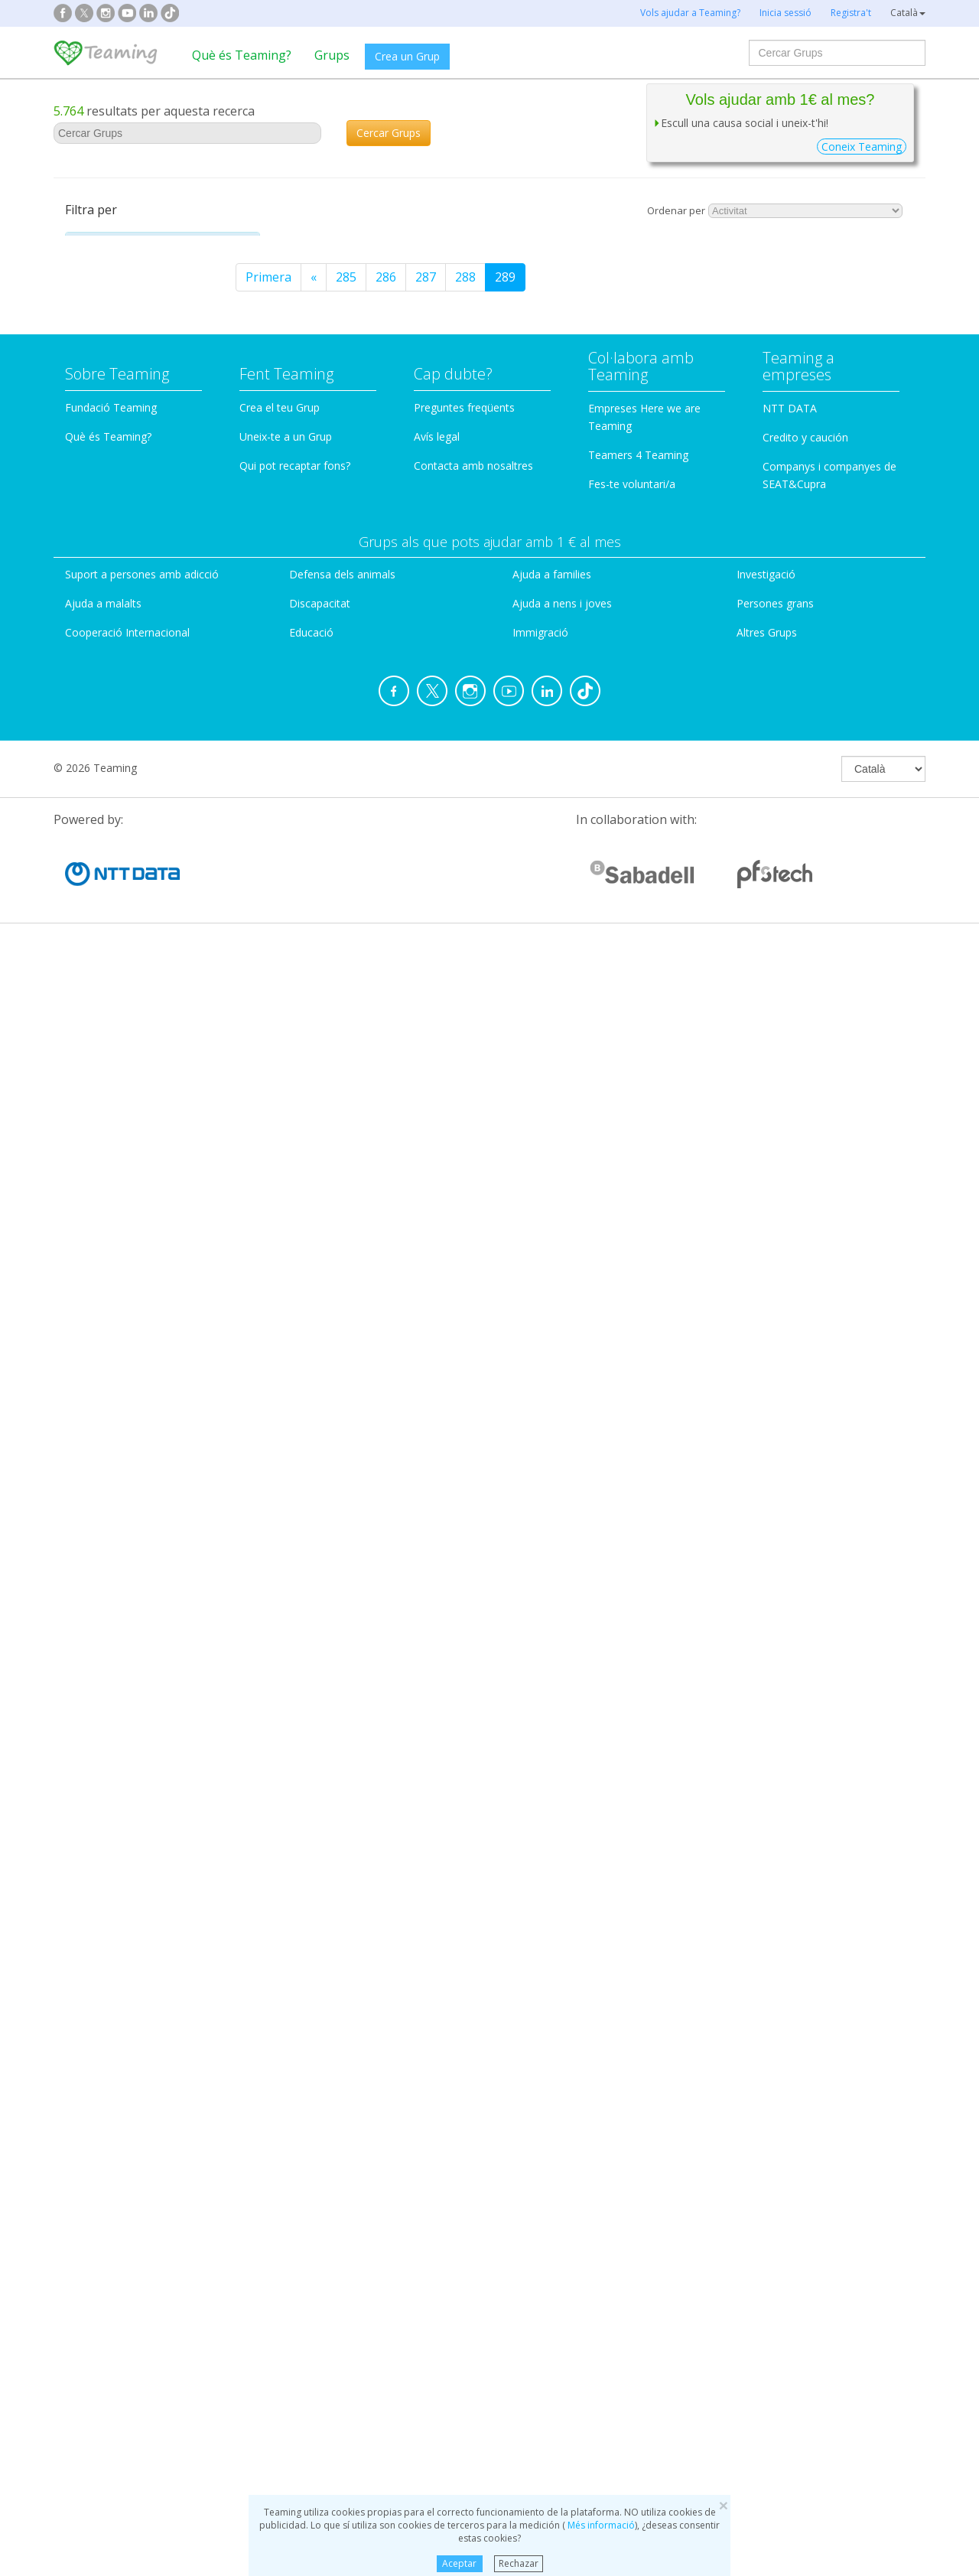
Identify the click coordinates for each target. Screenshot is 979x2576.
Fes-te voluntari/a (631, 2121)
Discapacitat (121, 413)
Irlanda (102, 1316)
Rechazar (518, 2563)
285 (564, 277)
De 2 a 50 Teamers (153, 1712)
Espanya (106, 868)
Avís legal (437, 2073)
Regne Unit (114, 1221)
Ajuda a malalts (129, 312)
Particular (112, 705)
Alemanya (109, 938)
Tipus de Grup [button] (115, 664)
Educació (111, 462)
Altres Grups (767, 2269)
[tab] (162, 246)
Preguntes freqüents (464, 2044)
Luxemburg (115, 1363)
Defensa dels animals (342, 2211)
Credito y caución (805, 2074)
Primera (486, 277)
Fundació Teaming (111, 2044)
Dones (105, 438)
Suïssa (100, 1056)
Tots (112, 1545)
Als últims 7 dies (145, 1595)
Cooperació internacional (158, 362)
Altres (103, 337)
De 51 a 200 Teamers (159, 1737)
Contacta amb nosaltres (473, 2103)
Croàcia (103, 1245)
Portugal (107, 1104)
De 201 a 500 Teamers (163, 1762)
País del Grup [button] (114, 832)
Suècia (100, 1410)
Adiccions (112, 286)
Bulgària (106, 1151)
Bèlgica (102, 986)
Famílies (109, 488)
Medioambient (128, 589)
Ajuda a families (551, 2211)
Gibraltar (107, 1458)
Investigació (120, 563)
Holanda (106, 1009)
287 (643, 277)
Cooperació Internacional (127, 2269)
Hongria (105, 1175)
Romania (107, 1080)
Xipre (96, 1198)
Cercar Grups (388, 132)
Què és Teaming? (241, 55)
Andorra (105, 1293)
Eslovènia (109, 1269)
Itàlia (96, 915)
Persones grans (132, 613)
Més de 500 (132, 1787)
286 (604, 277)
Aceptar (459, 2563)
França (101, 891)
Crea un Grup (407, 56)
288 (683, 277)
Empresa (110, 755)
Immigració (118, 513)
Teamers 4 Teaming (638, 2092)
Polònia (103, 1387)
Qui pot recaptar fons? (294, 2103)
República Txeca (128, 1434)
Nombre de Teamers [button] (130, 1671)
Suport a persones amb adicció (142, 2211)
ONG (98, 730)
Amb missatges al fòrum (154, 1879)
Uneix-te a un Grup (285, 2073)
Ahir (111, 1570)
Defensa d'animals (139, 387)
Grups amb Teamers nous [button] (143, 1504)
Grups (332, 55)
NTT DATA (790, 2045)
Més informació (600, 2525)
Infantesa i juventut (142, 538)
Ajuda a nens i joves (562, 2240)
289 (723, 277)
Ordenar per (676, 210)
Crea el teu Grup (279, 2044)
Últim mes (128, 1620)
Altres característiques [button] (134, 1838)
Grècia (101, 1127)
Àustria (102, 962)
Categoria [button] (104, 245)
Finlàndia (107, 1340)
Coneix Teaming (861, 146)
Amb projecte (123, 1904)
